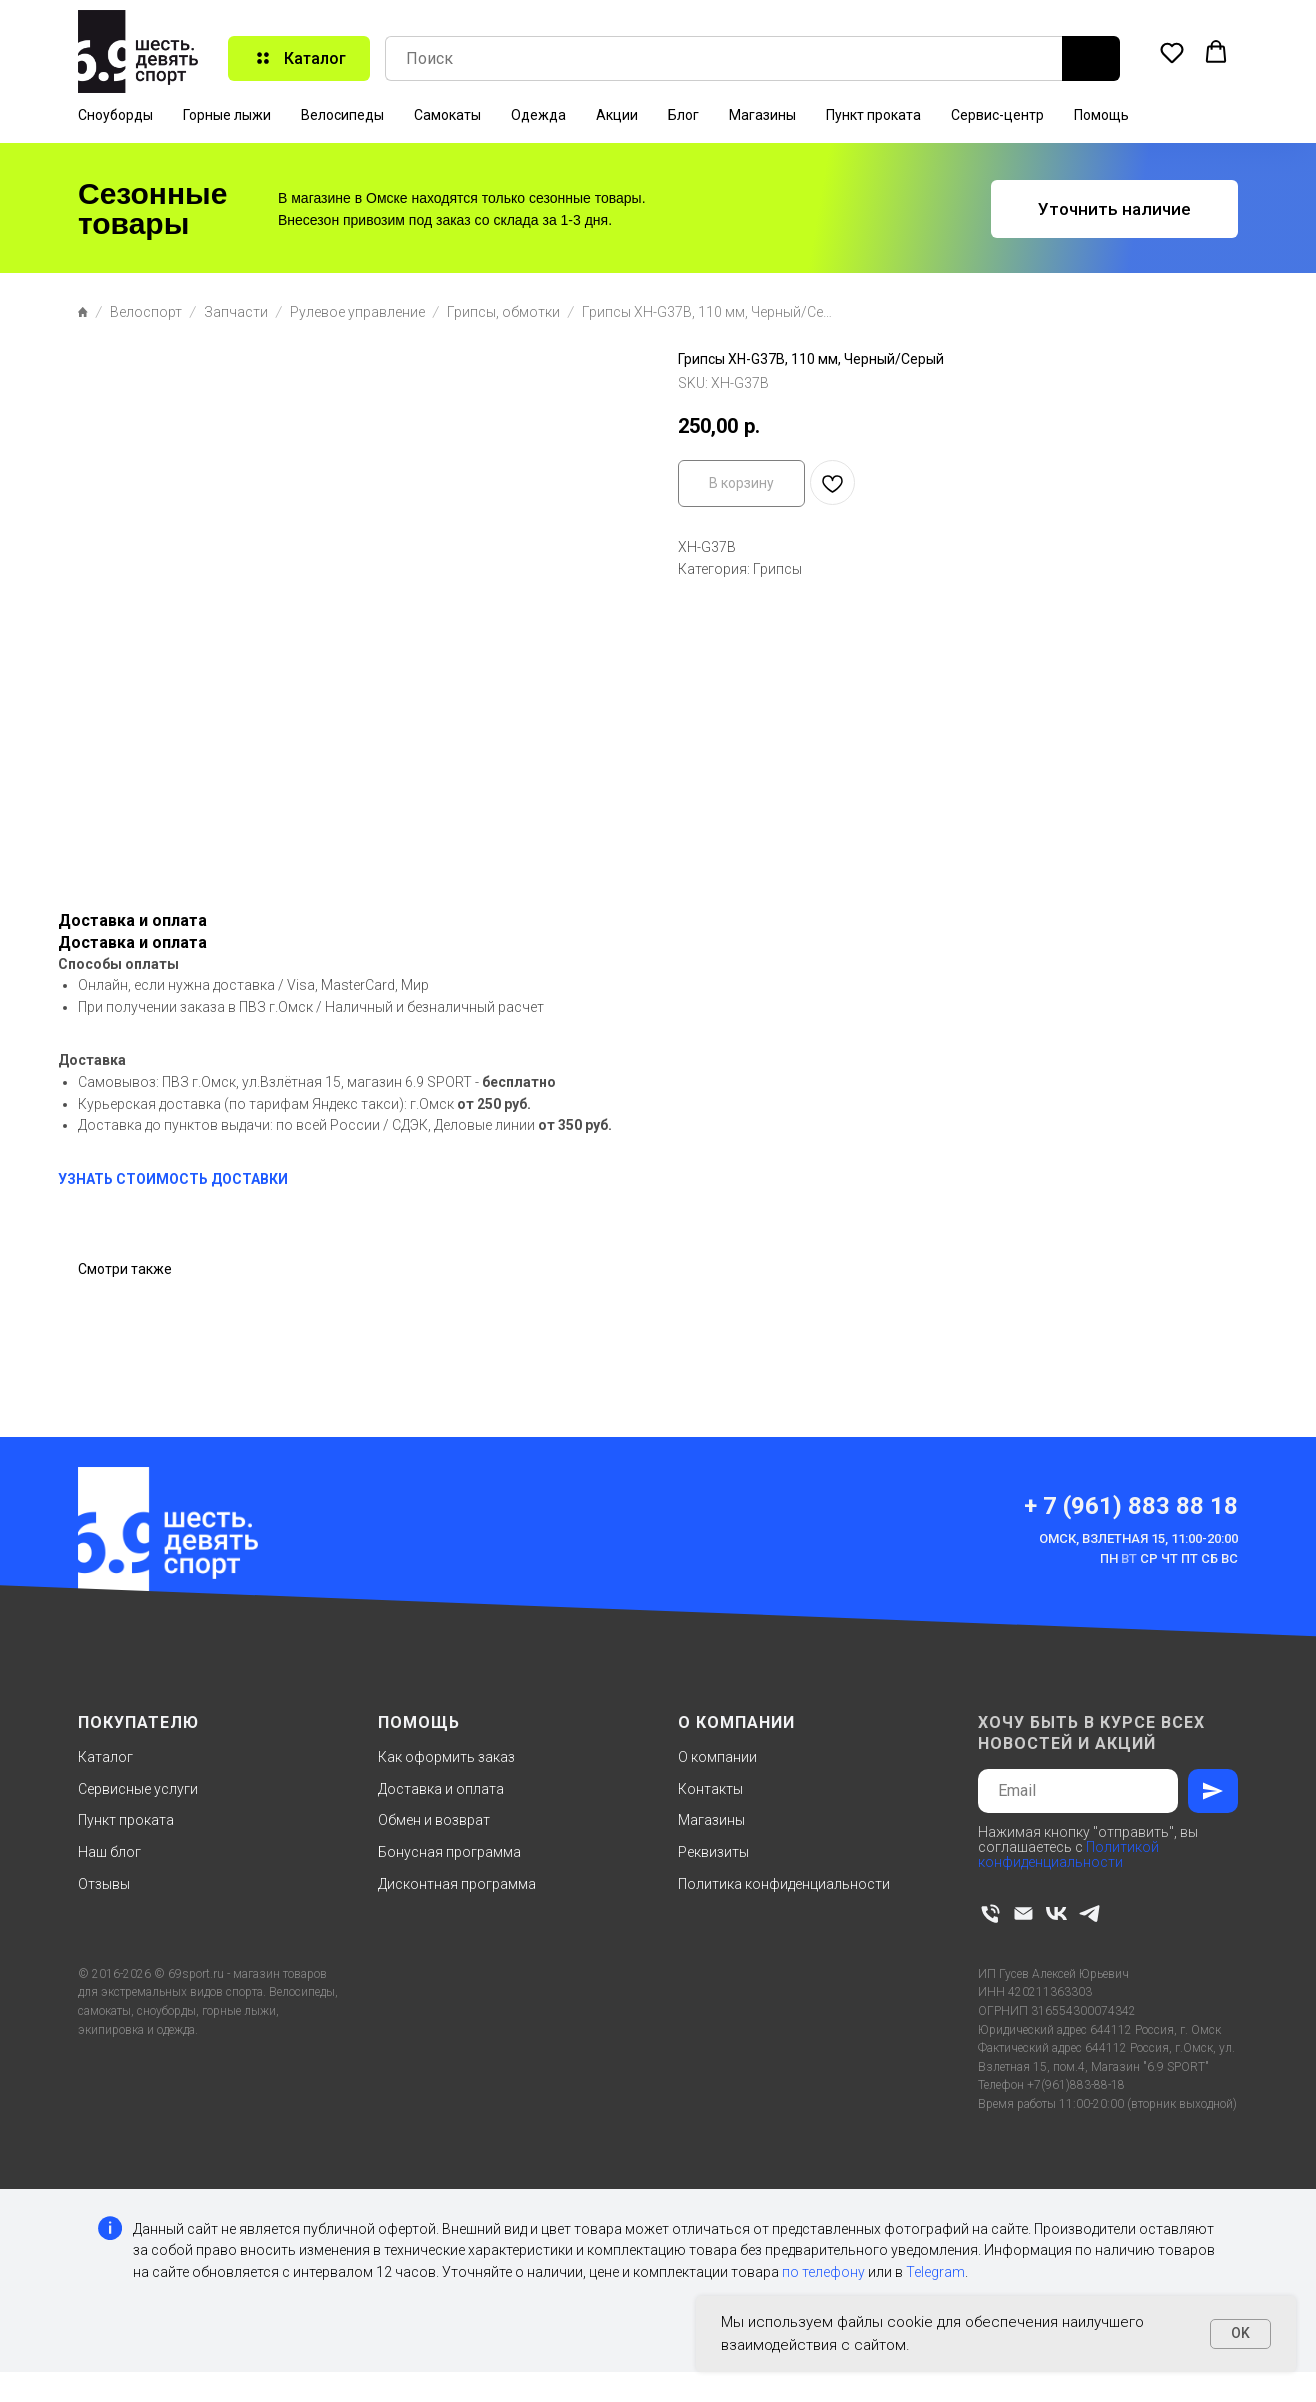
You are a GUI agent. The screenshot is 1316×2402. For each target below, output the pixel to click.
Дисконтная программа (457, 1884)
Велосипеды (342, 115)
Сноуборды (115, 115)
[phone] (990, 1913)
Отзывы (104, 1884)
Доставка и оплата (441, 1789)
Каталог (105, 1757)
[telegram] (1089, 1913)
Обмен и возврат (434, 1820)
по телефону (823, 2272)
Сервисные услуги (138, 1789)
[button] (1172, 52)
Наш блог (109, 1852)
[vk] (1056, 1913)
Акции (617, 115)
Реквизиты (713, 1852)
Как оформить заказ (446, 1757)
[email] (1023, 1913)
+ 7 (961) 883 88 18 (1131, 1506)
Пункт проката (873, 115)
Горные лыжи (227, 115)
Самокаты (447, 115)
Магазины (762, 115)
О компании (717, 1757)
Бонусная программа (449, 1852)
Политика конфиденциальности (784, 1884)
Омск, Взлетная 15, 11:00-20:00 (1138, 1538)
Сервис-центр (997, 115)
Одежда (538, 115)
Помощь (1101, 115)
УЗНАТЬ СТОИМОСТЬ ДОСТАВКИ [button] (173, 1179)
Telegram (935, 2272)
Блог (683, 115)
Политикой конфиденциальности (1068, 1854)
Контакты (710, 1789)
